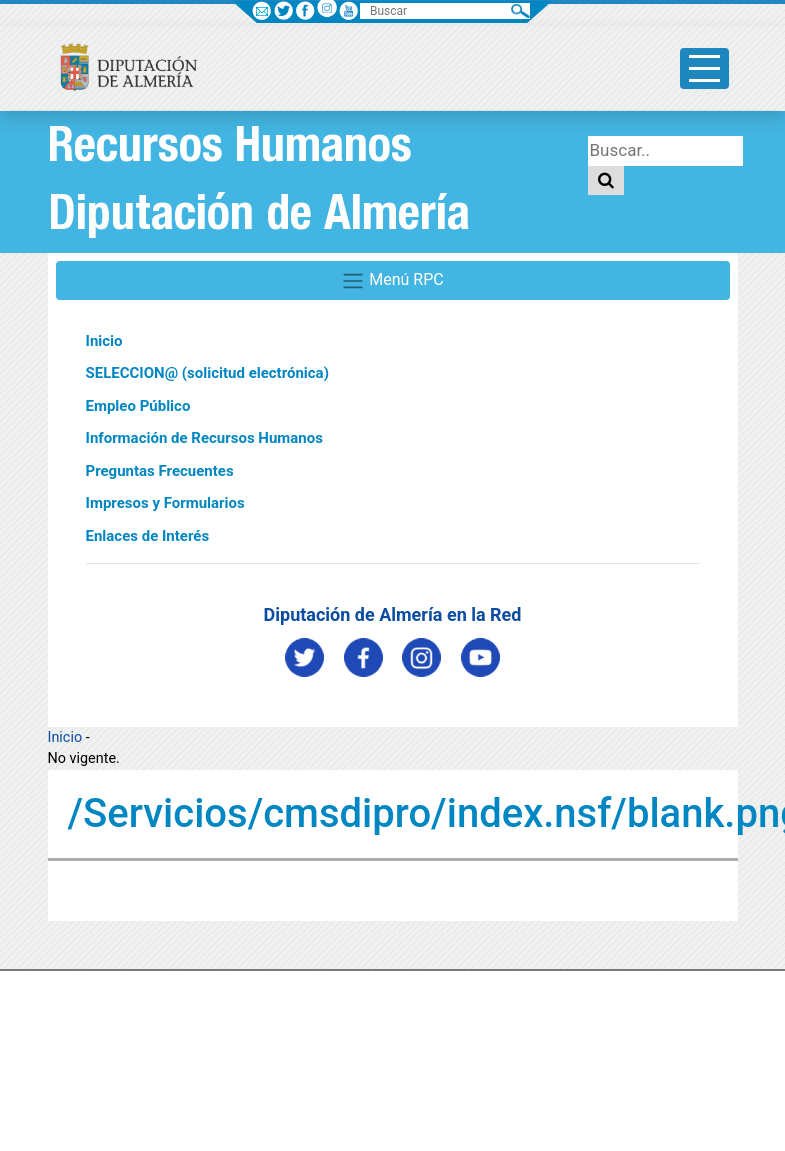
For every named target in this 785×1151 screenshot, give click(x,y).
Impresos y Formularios (165, 503)
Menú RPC (392, 281)
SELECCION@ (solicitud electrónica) (207, 373)
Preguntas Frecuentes (160, 471)
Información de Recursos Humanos (204, 438)
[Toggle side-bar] (704, 68)
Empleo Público (138, 406)
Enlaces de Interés (148, 536)
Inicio (104, 341)
